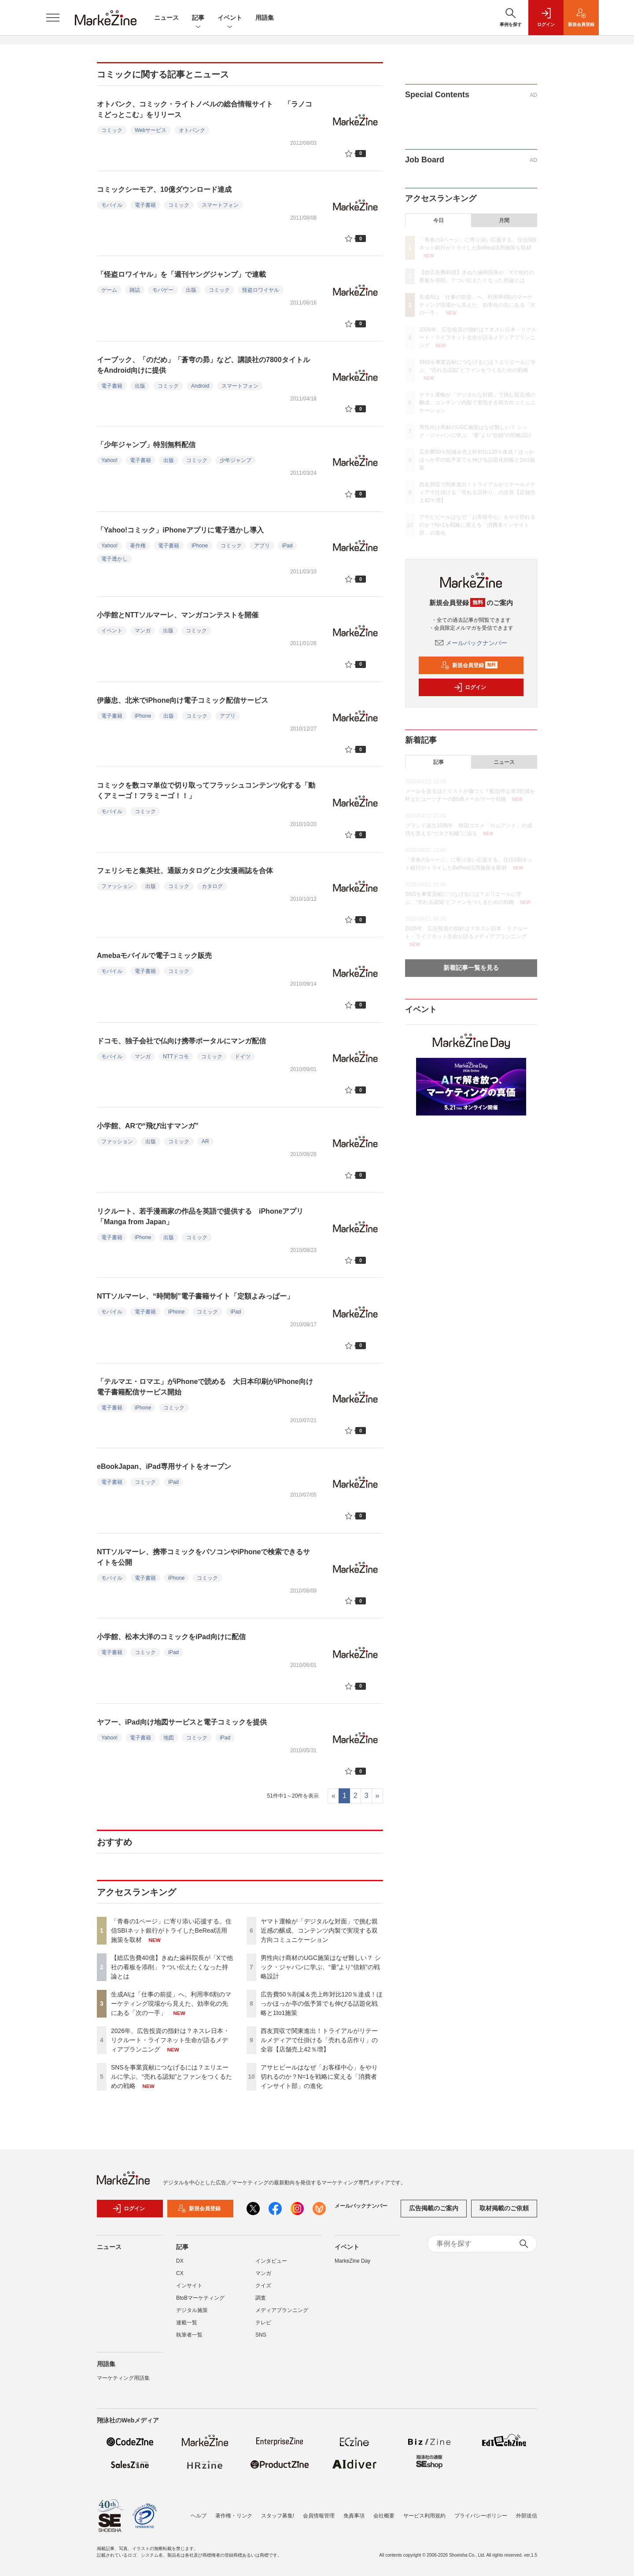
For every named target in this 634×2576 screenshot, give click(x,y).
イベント (229, 18)
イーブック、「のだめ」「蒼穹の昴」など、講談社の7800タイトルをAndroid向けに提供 (203, 365)
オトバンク (192, 130)
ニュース (166, 17)
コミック (111, 130)
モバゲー (162, 290)
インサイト (189, 2291)
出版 (191, 290)
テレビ (263, 2328)
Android (200, 386)
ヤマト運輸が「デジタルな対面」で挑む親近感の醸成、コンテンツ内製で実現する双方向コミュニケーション (319, 1930)
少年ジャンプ (235, 460)
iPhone (200, 546)
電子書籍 (145, 205)
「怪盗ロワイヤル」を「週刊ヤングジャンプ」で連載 (181, 274)
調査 (260, 2303)
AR (205, 1141)
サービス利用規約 (424, 2516)
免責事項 (354, 2516)
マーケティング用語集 (123, 2383)
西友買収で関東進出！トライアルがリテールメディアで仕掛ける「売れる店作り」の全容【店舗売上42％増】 (319, 2040)
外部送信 (526, 2516)
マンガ (143, 630)
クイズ (263, 2291)
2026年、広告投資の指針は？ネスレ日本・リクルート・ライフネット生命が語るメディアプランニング (170, 2040)
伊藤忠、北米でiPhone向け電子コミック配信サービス (182, 700)
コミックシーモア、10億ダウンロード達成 (164, 189)
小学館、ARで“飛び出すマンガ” (148, 1126)
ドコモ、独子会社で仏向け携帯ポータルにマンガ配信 (181, 1041)
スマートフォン (220, 205)
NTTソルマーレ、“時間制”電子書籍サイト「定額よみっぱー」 (195, 1296)
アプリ (262, 546)
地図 (168, 1738)
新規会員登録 (469, 665)
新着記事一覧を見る (471, 967)
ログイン (469, 687)
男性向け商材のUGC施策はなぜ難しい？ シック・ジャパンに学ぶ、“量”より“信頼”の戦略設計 (321, 1967)
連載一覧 (186, 2328)
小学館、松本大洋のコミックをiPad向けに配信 (171, 1636)
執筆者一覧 (189, 2340)
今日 (438, 220)
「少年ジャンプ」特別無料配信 (146, 444)
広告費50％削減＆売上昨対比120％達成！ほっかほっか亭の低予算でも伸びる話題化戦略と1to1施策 (322, 2003)
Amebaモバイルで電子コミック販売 (154, 955)
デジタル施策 (192, 2315)
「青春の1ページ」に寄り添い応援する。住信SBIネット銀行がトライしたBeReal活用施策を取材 (171, 1930)
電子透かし (114, 559)
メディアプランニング (281, 2315)
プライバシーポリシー (480, 2516)
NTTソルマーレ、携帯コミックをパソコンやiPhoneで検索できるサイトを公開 (203, 1557)
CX (180, 2278)
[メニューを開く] (52, 17)
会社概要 (383, 2516)
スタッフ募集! (277, 2516)
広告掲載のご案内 (433, 2213)
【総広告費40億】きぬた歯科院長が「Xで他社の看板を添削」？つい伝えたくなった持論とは (172, 1967)
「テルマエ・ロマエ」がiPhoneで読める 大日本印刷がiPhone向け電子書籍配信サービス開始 (205, 1387)
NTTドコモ (176, 1056)
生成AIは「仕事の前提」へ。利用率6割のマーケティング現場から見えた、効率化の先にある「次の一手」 (171, 2003)
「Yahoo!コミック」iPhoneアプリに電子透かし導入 (180, 530)
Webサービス (150, 130)
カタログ (212, 886)
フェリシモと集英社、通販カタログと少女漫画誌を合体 (185, 870)
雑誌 (134, 290)
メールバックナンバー (471, 642)
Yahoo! (109, 460)
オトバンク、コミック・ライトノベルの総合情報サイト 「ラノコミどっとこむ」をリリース (204, 109)
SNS (260, 2340)
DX (180, 2266)
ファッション (117, 886)
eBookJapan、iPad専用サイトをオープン (164, 1466)
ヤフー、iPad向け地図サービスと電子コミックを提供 (182, 1722)
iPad (287, 546)
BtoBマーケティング (200, 2303)
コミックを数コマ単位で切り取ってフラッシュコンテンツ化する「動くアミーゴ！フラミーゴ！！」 (206, 791)
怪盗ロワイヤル (260, 290)
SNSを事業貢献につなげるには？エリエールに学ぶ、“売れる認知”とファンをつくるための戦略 (171, 2076)
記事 (198, 18)
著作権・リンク (233, 2516)
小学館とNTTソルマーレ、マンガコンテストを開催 (177, 615)
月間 (504, 220)
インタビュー (271, 2266)
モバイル (111, 205)
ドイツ (243, 1056)
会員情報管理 (319, 2516)
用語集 (264, 17)
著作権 (138, 546)
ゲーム (109, 290)
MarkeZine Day (352, 2266)
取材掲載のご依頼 (504, 2213)
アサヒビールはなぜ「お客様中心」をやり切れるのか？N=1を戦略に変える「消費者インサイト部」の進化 (319, 2076)
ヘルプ (198, 2516)
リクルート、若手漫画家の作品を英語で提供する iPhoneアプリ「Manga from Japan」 (200, 1216)
